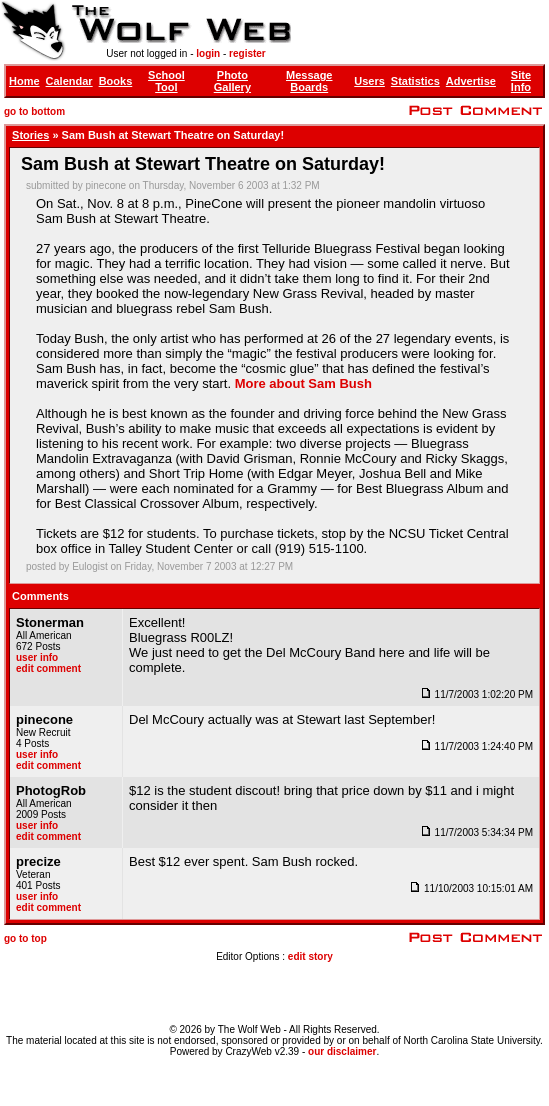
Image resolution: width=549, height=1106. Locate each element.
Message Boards (309, 81)
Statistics (415, 81)
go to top (25, 938)
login (208, 53)
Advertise (471, 81)
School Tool (166, 81)
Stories (30, 135)
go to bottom (34, 111)
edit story (310, 956)
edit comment (48, 668)
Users (369, 81)
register (247, 53)
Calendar (69, 81)
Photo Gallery (232, 81)
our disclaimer (342, 1051)
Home (24, 81)
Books (116, 81)
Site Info (521, 81)
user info (37, 657)
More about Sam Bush (303, 383)
